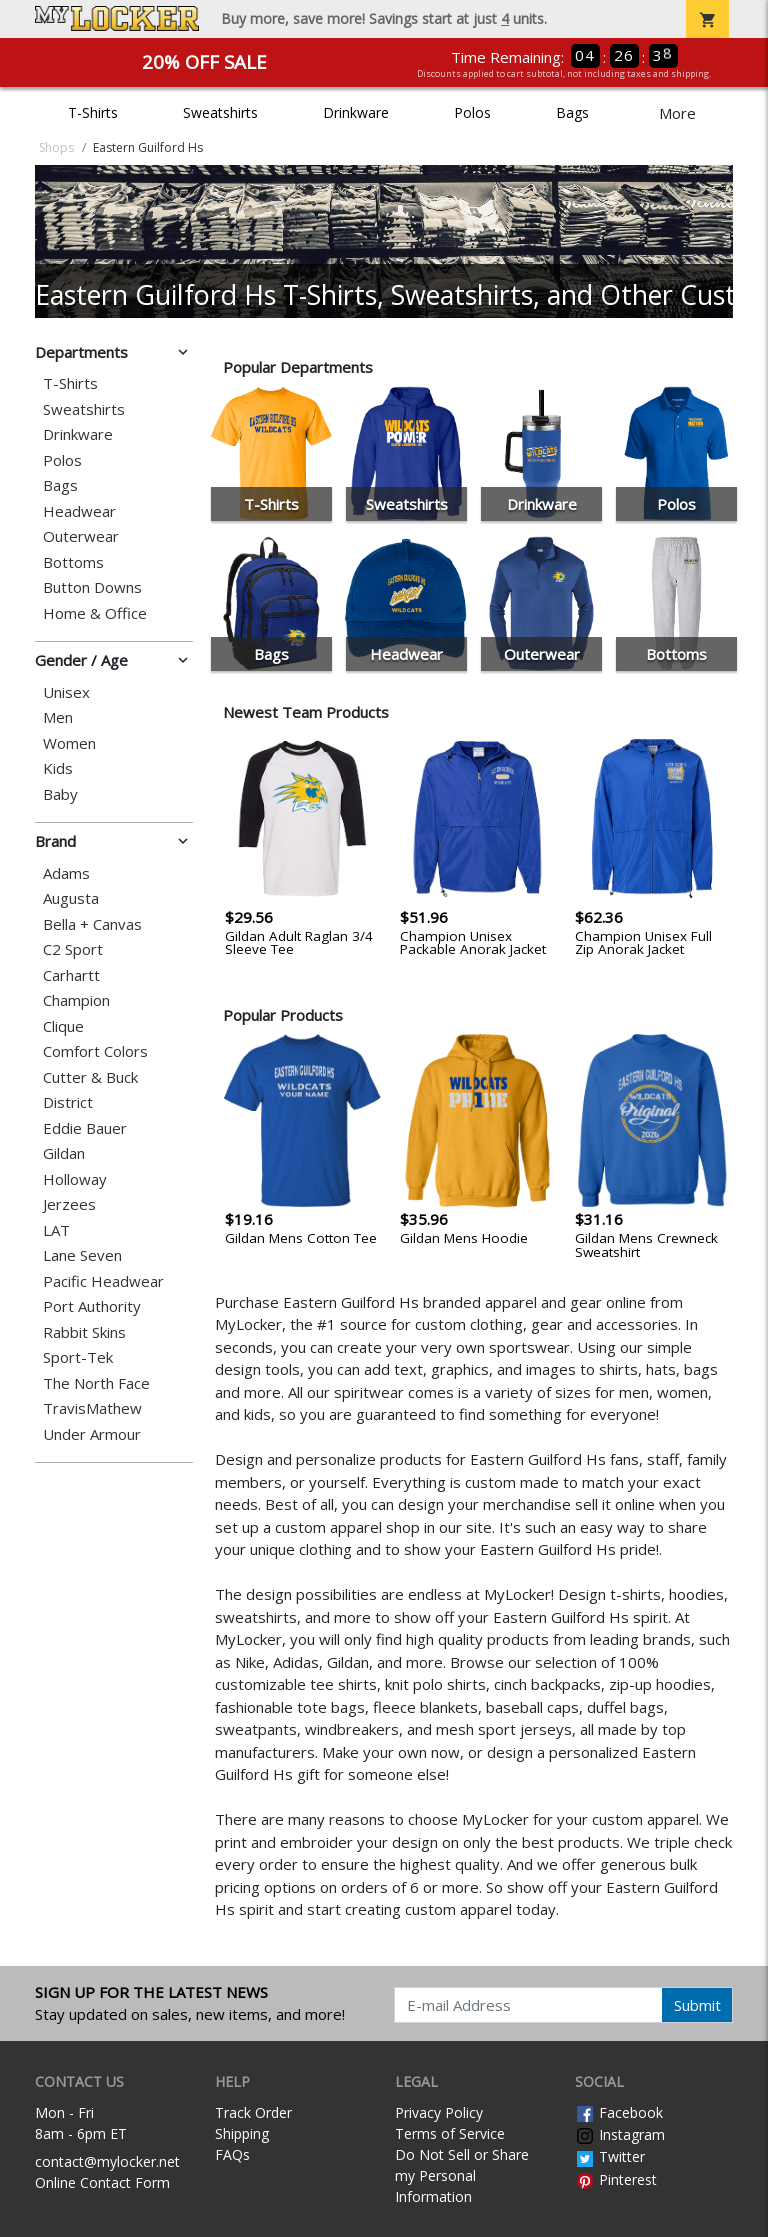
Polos (472, 112)
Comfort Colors (95, 1051)
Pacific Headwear (103, 1281)
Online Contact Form (102, 2182)
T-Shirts (93, 112)
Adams (66, 873)
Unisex (66, 692)
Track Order (253, 2112)
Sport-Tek (78, 1357)
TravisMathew (92, 1408)
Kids (58, 768)
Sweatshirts (220, 112)
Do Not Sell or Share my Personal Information (462, 2175)
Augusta (71, 898)
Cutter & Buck (90, 1077)
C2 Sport (73, 949)
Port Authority (92, 1306)
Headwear (79, 511)
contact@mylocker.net (107, 2161)
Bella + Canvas (92, 924)
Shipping (242, 2133)
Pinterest (616, 2179)
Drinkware (356, 112)
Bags (572, 112)
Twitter (610, 2156)
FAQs (232, 2154)
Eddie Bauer (85, 1128)
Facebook (619, 2112)
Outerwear (81, 536)
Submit (697, 2005)
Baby (60, 794)
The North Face (96, 1383)
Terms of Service (450, 2133)
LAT (56, 1230)
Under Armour (92, 1434)
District (68, 1102)
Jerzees (69, 1204)
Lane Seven (82, 1255)
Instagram (620, 2134)
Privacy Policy (439, 2112)
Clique (63, 1026)
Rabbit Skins (84, 1332)
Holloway (75, 1179)
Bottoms (73, 562)
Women (69, 743)
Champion (76, 1000)
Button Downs (92, 587)
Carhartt (71, 975)
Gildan (64, 1153)
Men (58, 717)
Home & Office (95, 613)
